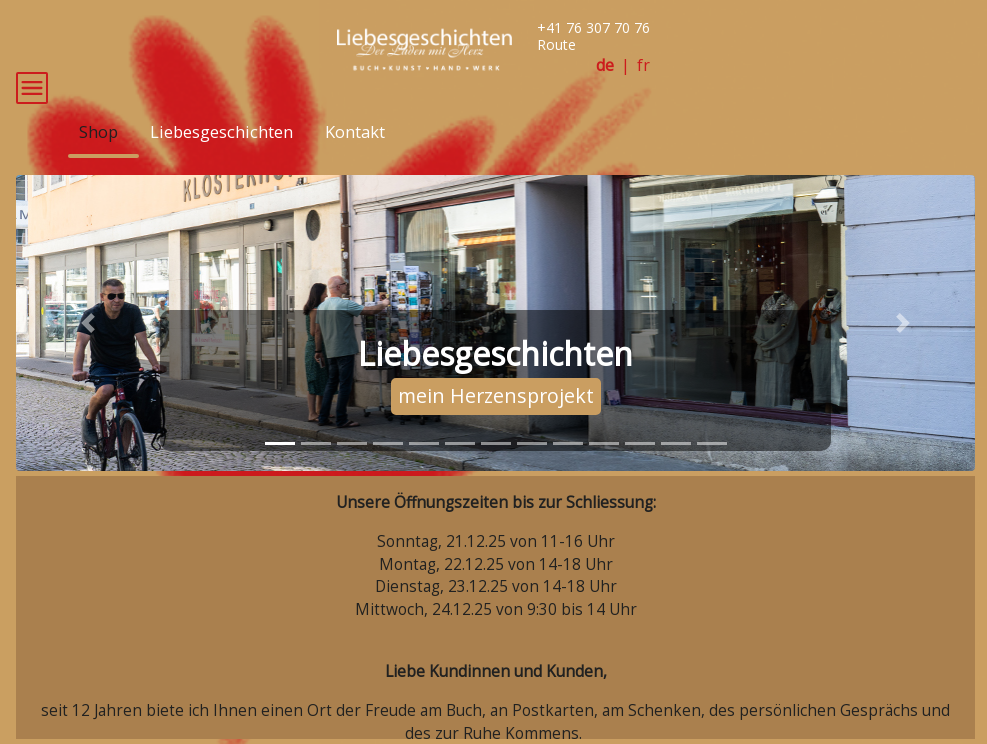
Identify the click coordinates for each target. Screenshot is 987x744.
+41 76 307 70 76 (593, 27)
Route (556, 44)
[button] (88, 353)
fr (643, 65)
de (605, 65)
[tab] (280, 473)
